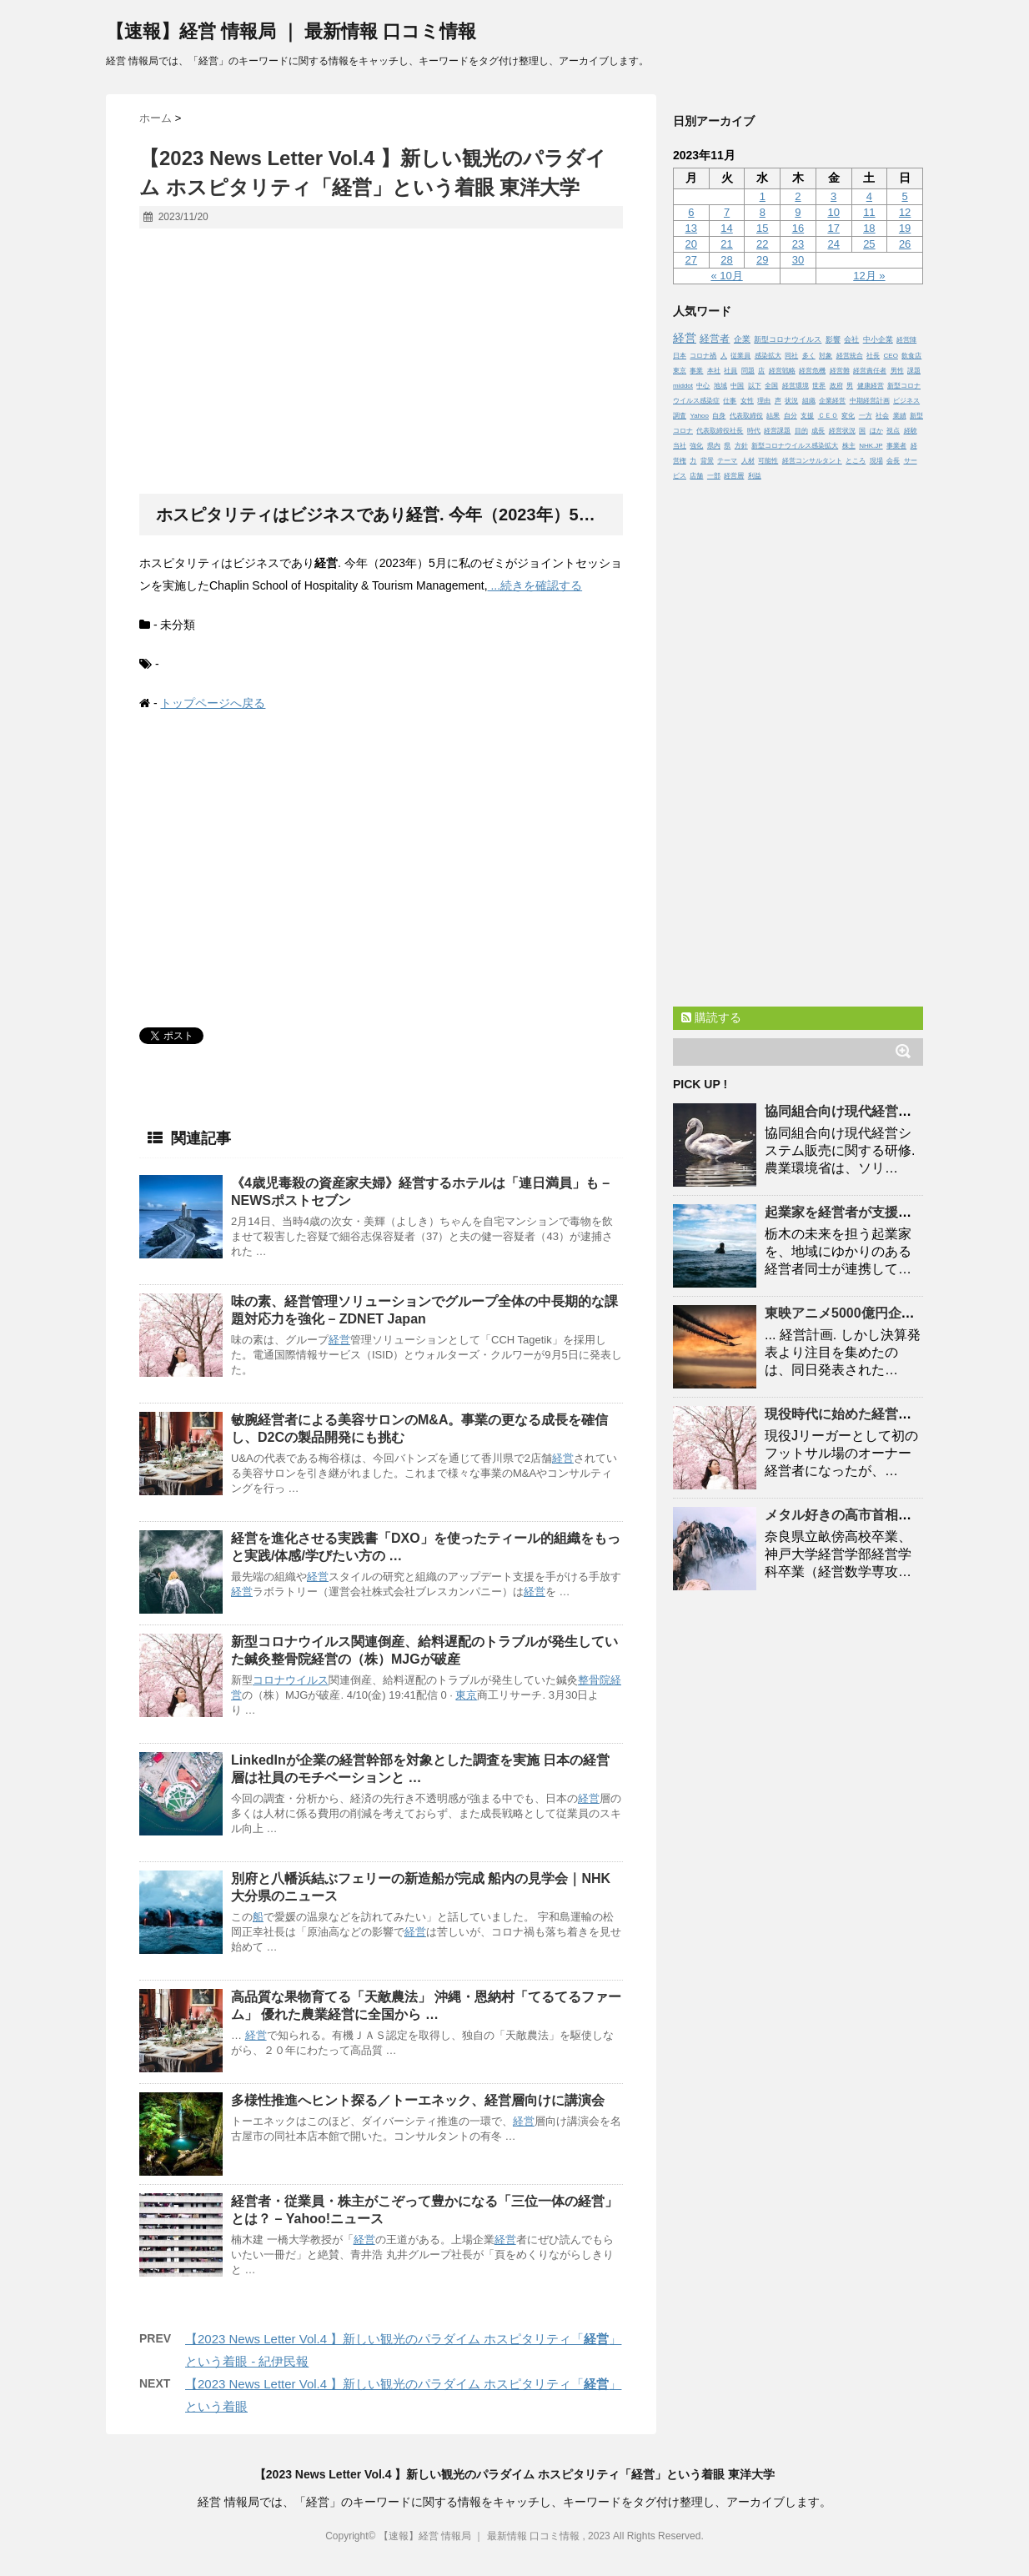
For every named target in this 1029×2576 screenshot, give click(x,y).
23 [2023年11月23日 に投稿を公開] (798, 244)
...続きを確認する (535, 585)
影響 (833, 339)
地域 (720, 385)
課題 (914, 370)
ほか (876, 430)
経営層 (734, 476)
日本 (679, 355)
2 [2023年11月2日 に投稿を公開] (798, 196)
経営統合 (849, 355)
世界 (819, 385)
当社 (679, 445)
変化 (848, 415)
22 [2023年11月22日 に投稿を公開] (762, 244)
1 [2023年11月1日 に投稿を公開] (762, 196)
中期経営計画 (870, 400)
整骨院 (594, 1680)
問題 (748, 370)
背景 (707, 460)
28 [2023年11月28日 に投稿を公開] (726, 260)
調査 (679, 415)
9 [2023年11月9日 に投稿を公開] (798, 212)
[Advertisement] (381, 362)
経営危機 (812, 370)
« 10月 (726, 275)
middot (683, 385)
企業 (742, 339)
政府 (836, 385)
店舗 (696, 476)
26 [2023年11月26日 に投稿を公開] (905, 244)
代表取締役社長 (719, 430)
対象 (825, 355)
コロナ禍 (703, 355)
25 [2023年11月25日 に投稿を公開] (869, 244)
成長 (818, 430)
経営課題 (777, 430)
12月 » (869, 275)
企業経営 (832, 400)
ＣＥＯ (828, 415)
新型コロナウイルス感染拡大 (794, 445)
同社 (791, 355)
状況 (791, 400)
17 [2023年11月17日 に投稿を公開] (833, 228)
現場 (876, 460)
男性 (897, 370)
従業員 (740, 355)
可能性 (768, 460)
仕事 (729, 400)
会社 (851, 339)
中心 (703, 385)
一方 (865, 415)
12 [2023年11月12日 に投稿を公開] (905, 212)
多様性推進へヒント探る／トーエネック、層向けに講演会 (418, 2100)
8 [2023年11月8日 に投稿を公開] (762, 212)
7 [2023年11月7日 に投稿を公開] (727, 212)
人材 (748, 460)
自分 (790, 415)
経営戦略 (782, 370)
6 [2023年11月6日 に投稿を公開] (691, 212)
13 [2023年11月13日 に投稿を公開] (691, 228)
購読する (711, 1017)
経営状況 (842, 430)
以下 (754, 385)
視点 (893, 430)
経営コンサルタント (812, 460)
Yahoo (699, 415)
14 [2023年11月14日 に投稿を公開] (726, 228)
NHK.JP (870, 445)
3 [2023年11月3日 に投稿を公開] (833, 196)
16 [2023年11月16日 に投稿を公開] (798, 228)
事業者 (896, 445)
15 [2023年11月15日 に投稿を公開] (762, 228)
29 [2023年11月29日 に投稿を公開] (762, 260)
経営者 (715, 338)
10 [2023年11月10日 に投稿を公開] (833, 212)
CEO (891, 355)
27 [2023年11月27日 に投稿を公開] (691, 260)
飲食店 (911, 355)
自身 (718, 415)
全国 (771, 385)
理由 (763, 400)
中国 (737, 385)
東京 (466, 1695)
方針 (741, 445)
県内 (713, 445)
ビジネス (906, 400)
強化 (696, 445)
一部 (713, 476)
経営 (339, 1339)
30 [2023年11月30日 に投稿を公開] (798, 260)
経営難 (840, 370)
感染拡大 (768, 355)
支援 (807, 415)
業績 (899, 415)
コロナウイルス (291, 1680)
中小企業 (878, 339)
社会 (882, 415)
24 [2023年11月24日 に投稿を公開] (833, 244)
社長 (873, 355)
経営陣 (906, 340)
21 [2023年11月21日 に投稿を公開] (726, 244)
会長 (893, 460)
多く (809, 355)
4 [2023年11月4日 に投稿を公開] (869, 196)
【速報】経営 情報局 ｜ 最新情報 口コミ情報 (291, 31)
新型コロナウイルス (787, 339)
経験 (910, 430)
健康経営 (870, 385)
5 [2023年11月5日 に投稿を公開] (904, 196)
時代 (753, 430)
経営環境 (795, 385)
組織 (809, 400)
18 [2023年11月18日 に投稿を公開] (869, 228)
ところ (856, 460)
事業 (696, 370)
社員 (730, 370)
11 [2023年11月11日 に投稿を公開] (869, 212)
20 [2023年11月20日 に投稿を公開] (691, 244)
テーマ (727, 460)
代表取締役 (746, 415)
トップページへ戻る (212, 703)
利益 (754, 476)
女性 (747, 400)
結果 (773, 415)
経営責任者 (869, 370)
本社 (713, 370)
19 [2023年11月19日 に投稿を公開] (905, 228)
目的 (801, 430)
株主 (849, 445)
